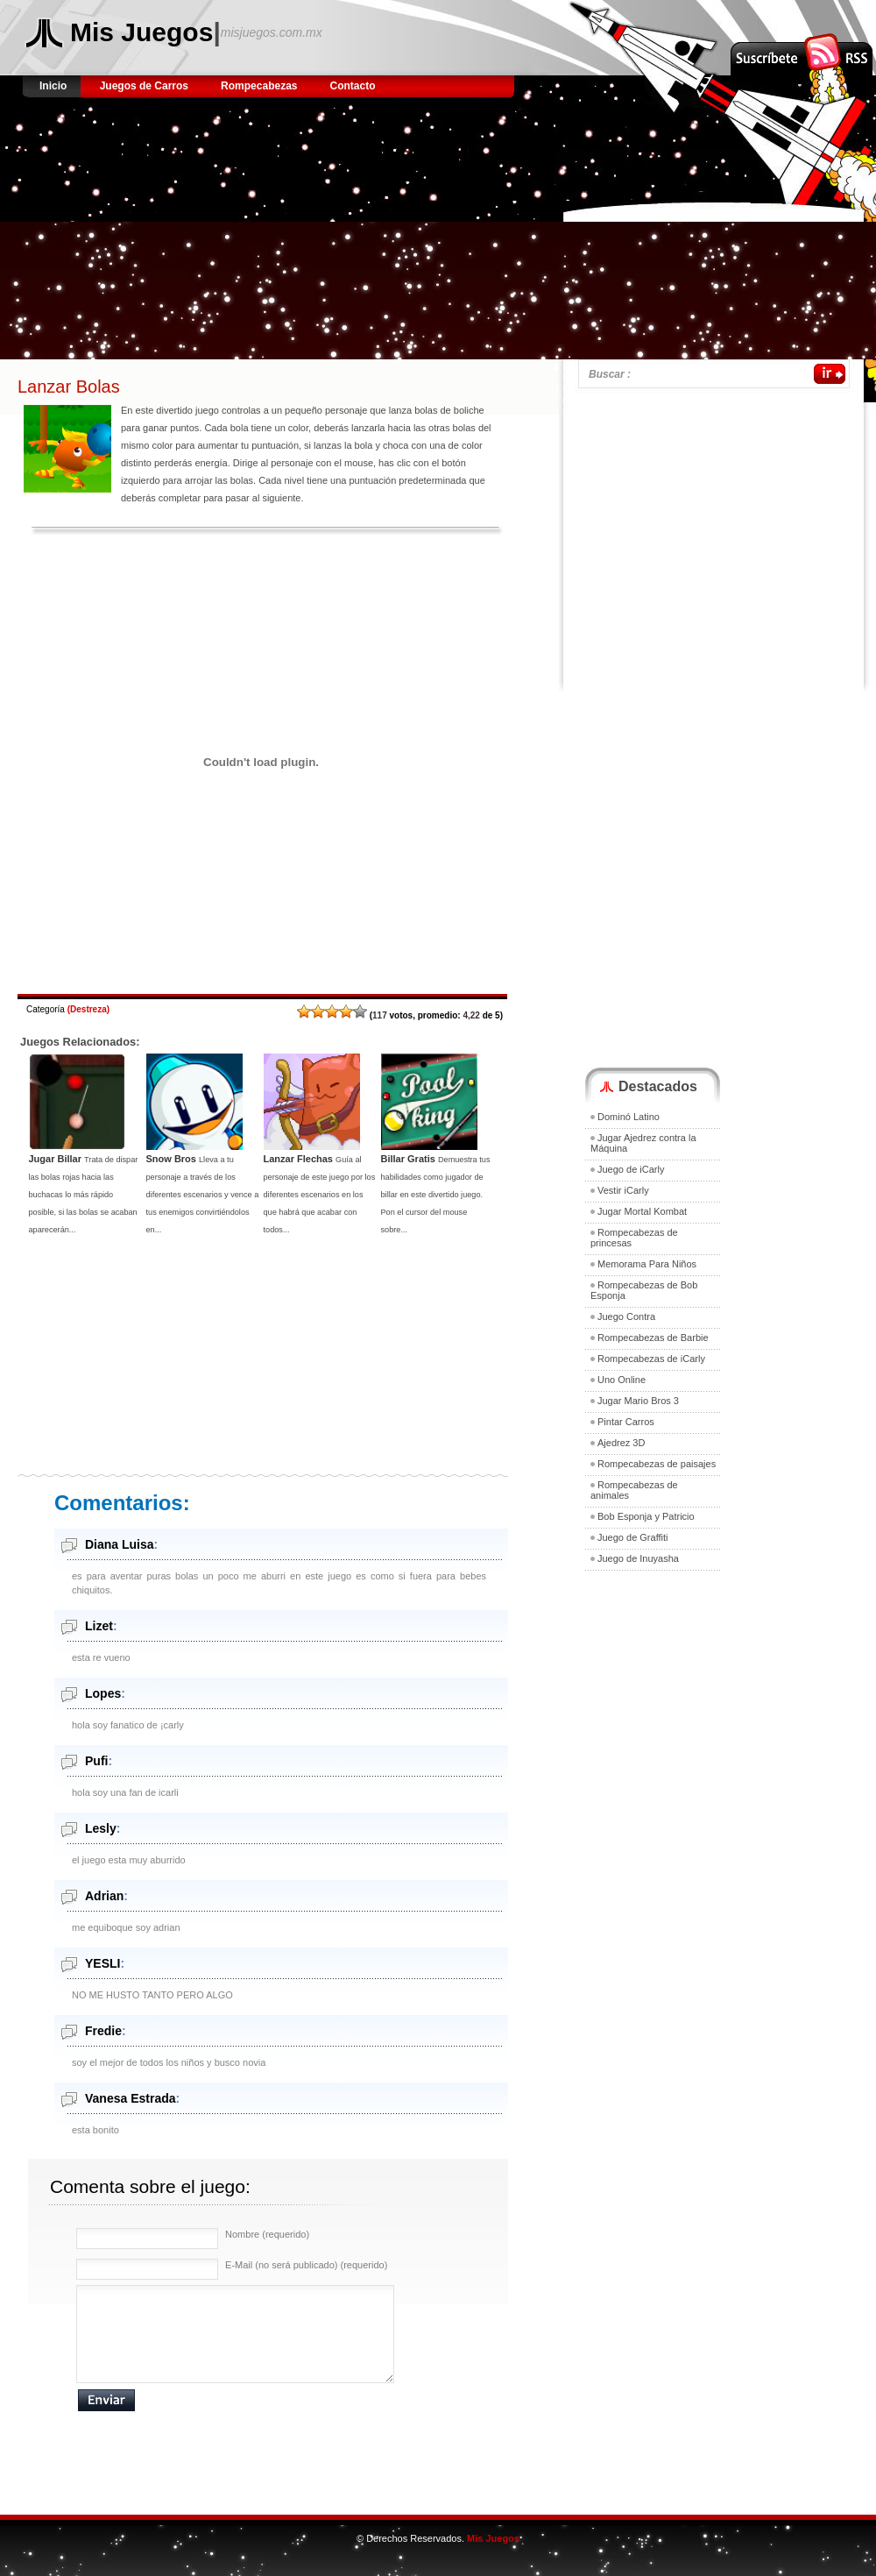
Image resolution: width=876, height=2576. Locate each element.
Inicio (54, 86)
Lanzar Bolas (69, 386)
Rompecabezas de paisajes (656, 1463)
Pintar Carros (625, 1421)
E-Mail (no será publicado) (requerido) (306, 2265)
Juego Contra (626, 1316)
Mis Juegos (141, 32)
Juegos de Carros (144, 86)
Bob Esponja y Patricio (646, 1516)
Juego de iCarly (630, 1169)
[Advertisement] (230, 236)
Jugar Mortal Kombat (642, 1211)
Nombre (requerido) (267, 2234)
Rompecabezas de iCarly (651, 1358)
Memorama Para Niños (646, 1264)
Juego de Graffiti (632, 1537)
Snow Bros (171, 1158)
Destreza (88, 1009)
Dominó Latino (628, 1116)
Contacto (353, 86)
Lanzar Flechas (298, 1158)
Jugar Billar (55, 1158)
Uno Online (621, 1379)
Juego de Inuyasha (638, 1558)
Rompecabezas (259, 86)
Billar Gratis (408, 1158)
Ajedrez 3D (621, 1442)
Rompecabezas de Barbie (653, 1337)
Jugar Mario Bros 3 (638, 1400)
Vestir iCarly (623, 1190)
